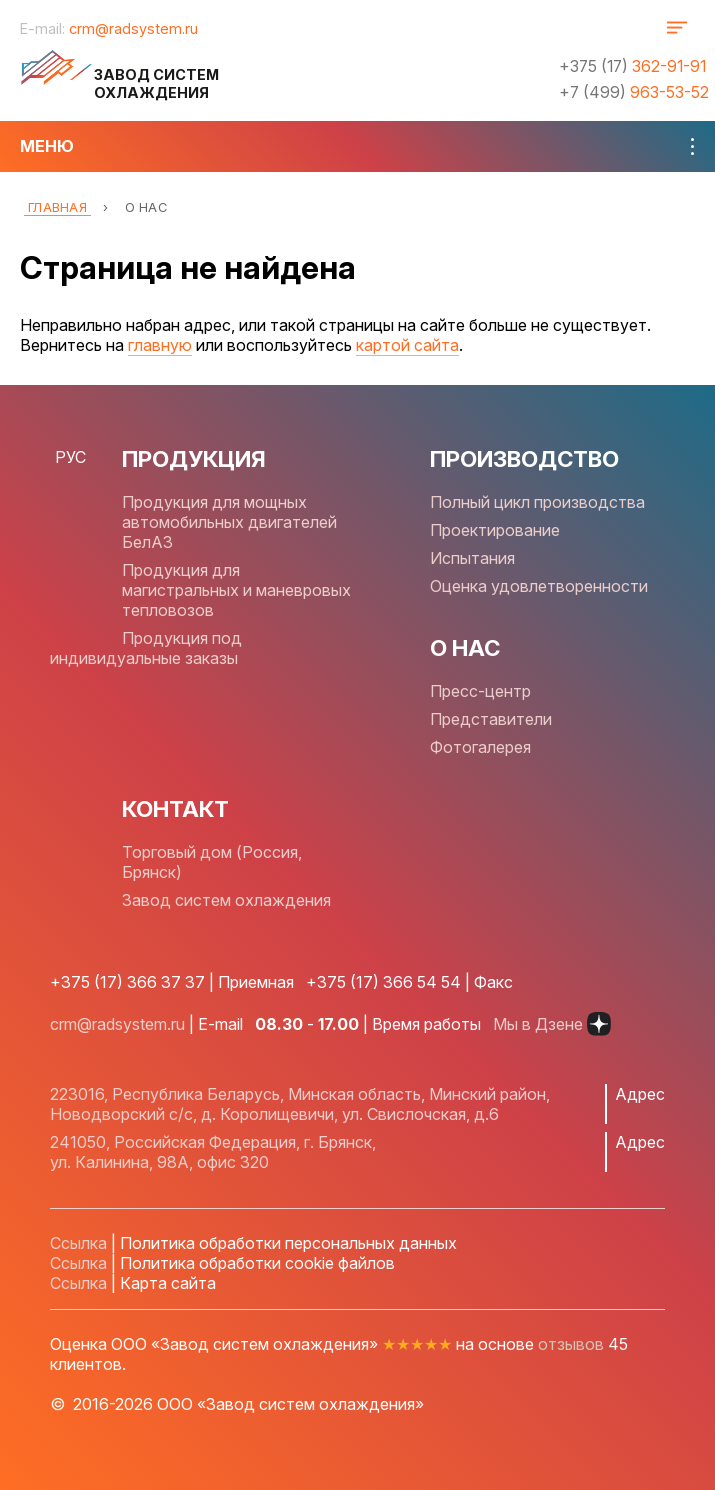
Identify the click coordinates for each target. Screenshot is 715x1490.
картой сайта (407, 345)
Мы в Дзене (552, 1024)
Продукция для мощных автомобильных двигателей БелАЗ (229, 522)
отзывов (571, 1344)
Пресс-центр (480, 691)
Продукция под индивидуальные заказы (146, 648)
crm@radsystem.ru (133, 28)
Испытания (472, 558)
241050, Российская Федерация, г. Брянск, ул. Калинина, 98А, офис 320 (213, 1152)
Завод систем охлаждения (226, 900)
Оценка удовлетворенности (539, 586)
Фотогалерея (480, 747)
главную (160, 345)
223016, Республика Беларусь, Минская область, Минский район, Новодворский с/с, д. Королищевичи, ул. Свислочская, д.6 (300, 1104)
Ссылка (78, 1243)
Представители (491, 719)
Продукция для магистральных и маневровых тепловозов (236, 590)
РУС (70, 457)
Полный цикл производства (537, 502)
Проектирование (495, 530)
